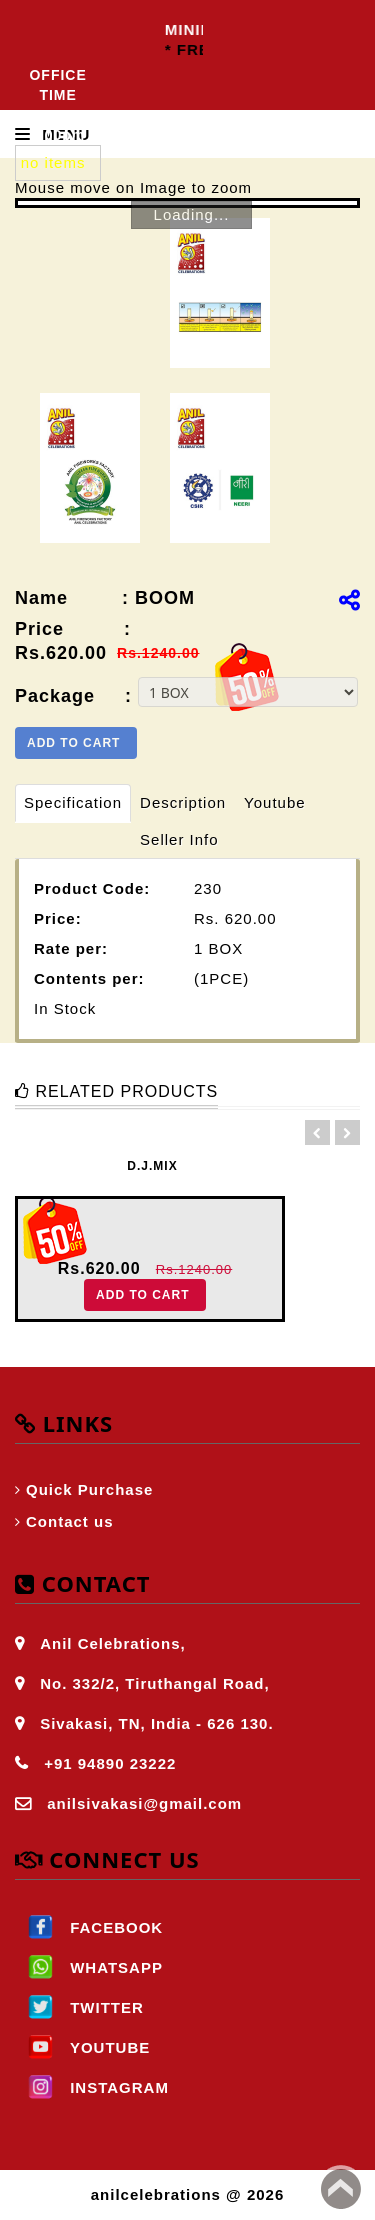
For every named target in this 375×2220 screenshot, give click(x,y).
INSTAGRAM (92, 2087)
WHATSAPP (89, 1967)
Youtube (275, 802)
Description (183, 802)
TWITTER (79, 2007)
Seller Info (179, 839)
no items (53, 162)
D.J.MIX (152, 1166)
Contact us (70, 1521)
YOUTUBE (82, 2047)
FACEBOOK (89, 1927)
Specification (73, 802)
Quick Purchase (89, 1489)
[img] (349, 600)
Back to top (341, 2189)
